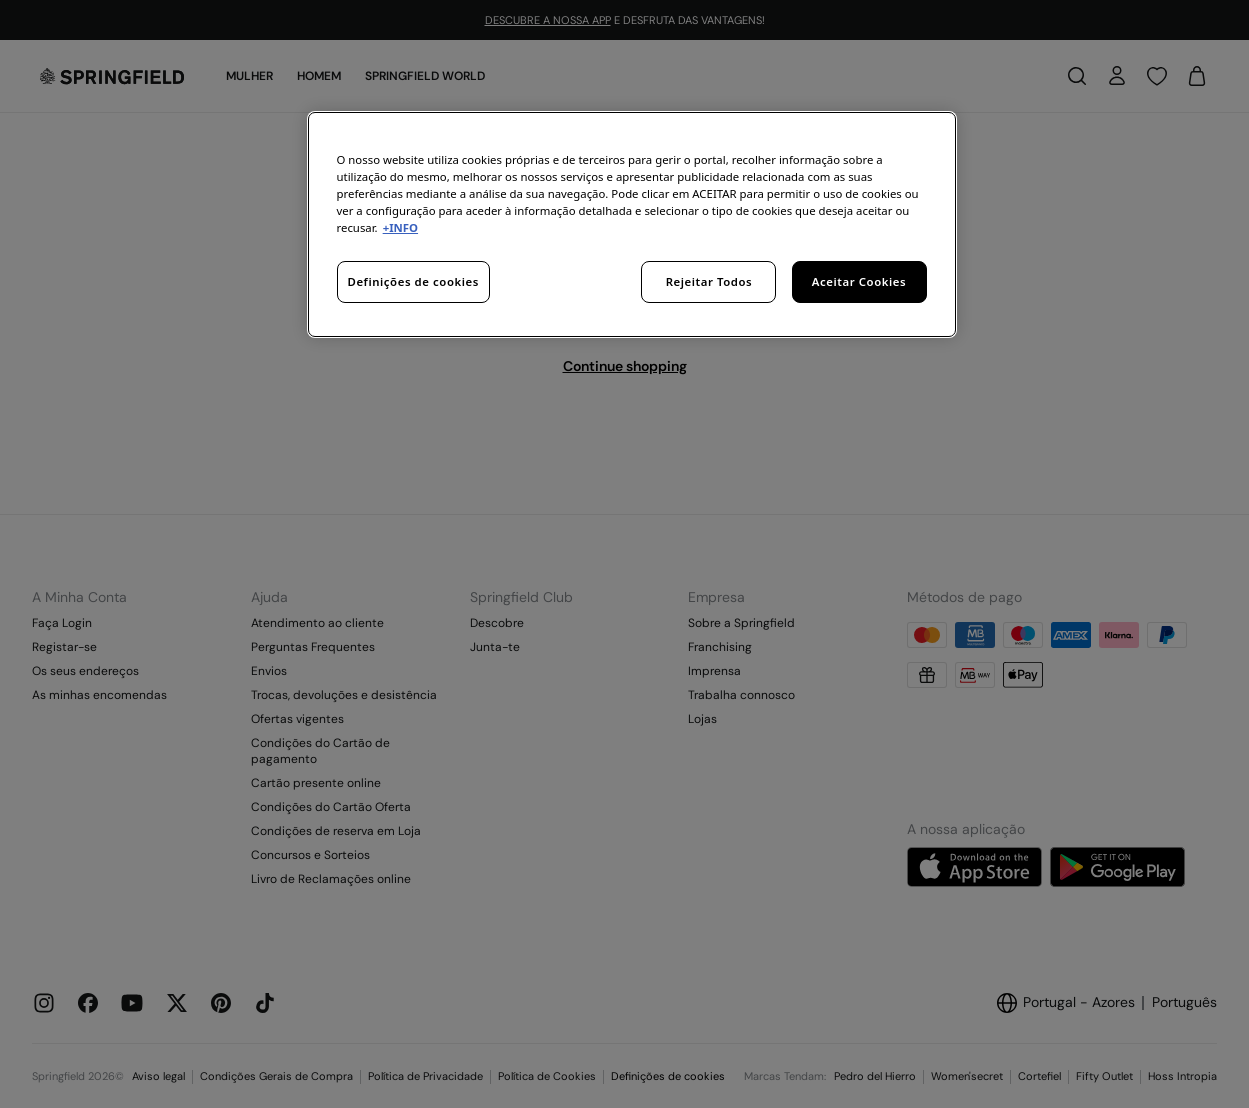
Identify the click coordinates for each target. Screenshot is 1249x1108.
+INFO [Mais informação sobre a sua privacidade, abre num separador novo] (400, 227)
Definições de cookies (413, 281)
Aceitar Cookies (859, 281)
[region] (632, 224)
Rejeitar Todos (709, 281)
